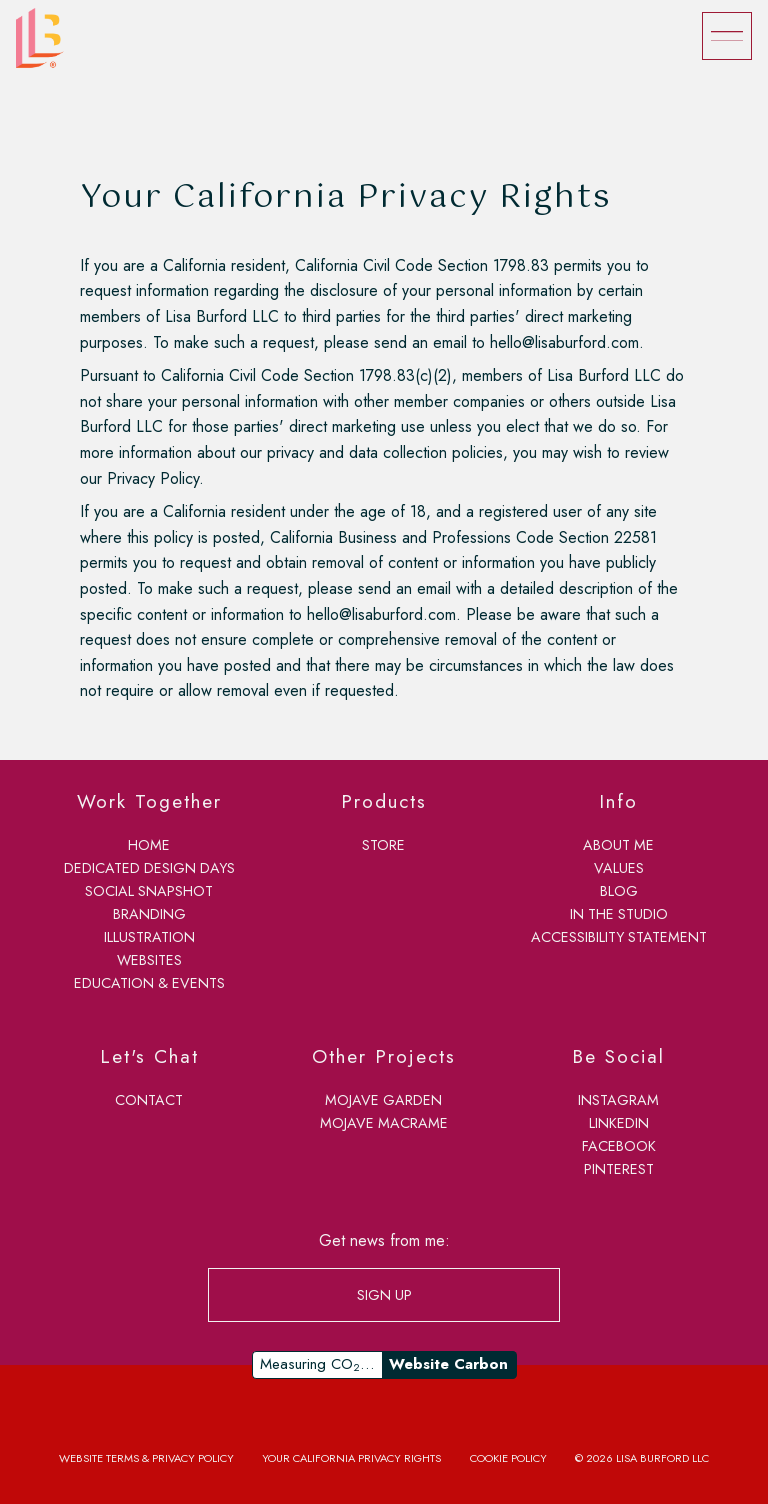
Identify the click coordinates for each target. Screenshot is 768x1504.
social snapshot (149, 891)
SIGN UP (384, 1295)
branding (149, 914)
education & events (149, 983)
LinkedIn (619, 1123)
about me (618, 845)
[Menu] (727, 36)
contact (149, 1100)
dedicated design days (149, 868)
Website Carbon (448, 1364)
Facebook (619, 1146)
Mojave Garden (383, 1100)
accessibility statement (619, 937)
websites (149, 960)
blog (619, 891)
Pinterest (619, 1169)
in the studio (619, 914)
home (149, 845)
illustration (149, 937)
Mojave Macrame (384, 1123)
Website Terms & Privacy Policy (146, 1458)
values (619, 868)
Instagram (618, 1100)
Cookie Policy (508, 1458)
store (383, 845)
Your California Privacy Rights (351, 1458)
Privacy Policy (153, 478)
